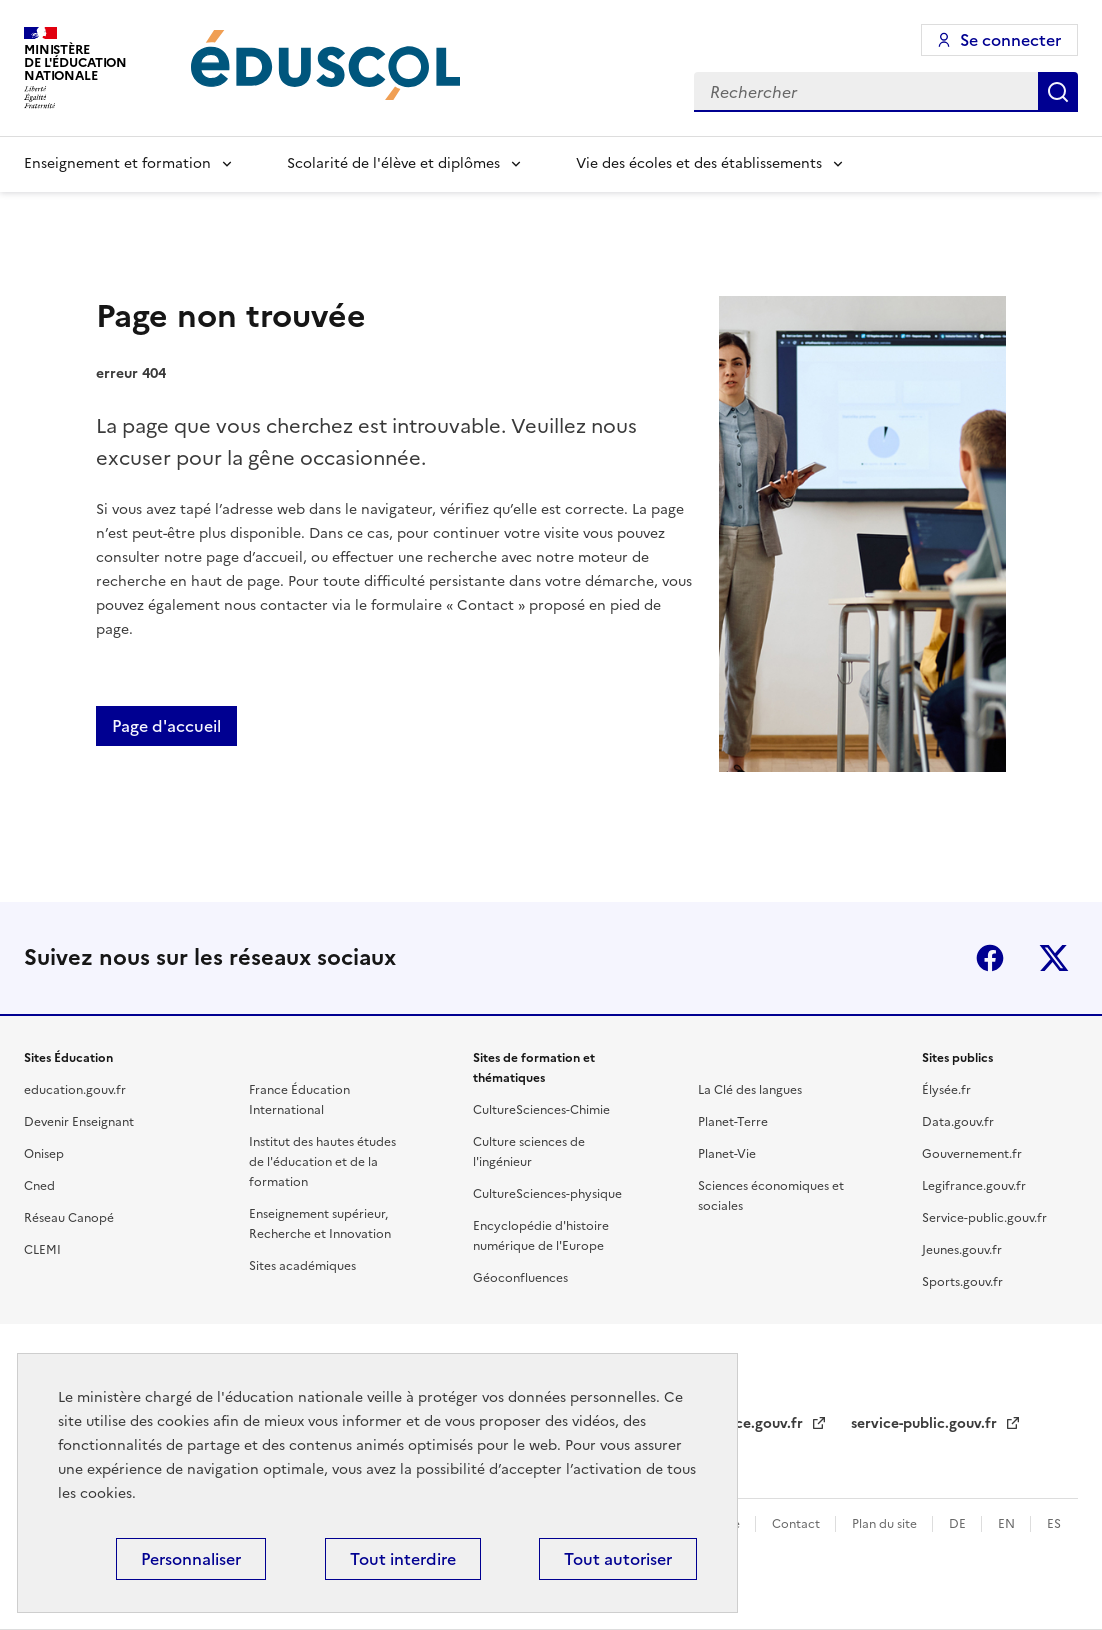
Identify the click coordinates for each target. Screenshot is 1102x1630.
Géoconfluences (520, 1278)
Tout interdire (403, 1559)
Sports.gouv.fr (962, 1282)
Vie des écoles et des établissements (699, 163)
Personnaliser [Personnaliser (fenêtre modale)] (191, 1559)
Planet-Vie (727, 1154)
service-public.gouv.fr (926, 1423)
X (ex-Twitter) (1054, 958)
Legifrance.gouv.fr (974, 1186)
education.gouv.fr (75, 1090)
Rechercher (1058, 92)
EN (1008, 1524)
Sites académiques (302, 1266)
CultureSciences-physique (547, 1194)
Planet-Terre (733, 1122)
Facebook (990, 958)
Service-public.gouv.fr (984, 1218)
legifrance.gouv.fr (744, 1423)
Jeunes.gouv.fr (962, 1250)
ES (1054, 1524)
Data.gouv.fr (958, 1122)
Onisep (44, 1154)
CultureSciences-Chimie (541, 1110)
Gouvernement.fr (972, 1154)
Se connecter (1010, 40)
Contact (797, 1524)
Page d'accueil (166, 726)
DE (959, 1524)
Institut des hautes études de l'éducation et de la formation (322, 1162)
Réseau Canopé (69, 1218)
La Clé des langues (750, 1090)
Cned (39, 1186)
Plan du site (886, 1524)
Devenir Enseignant (79, 1122)
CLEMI (42, 1250)
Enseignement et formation (117, 163)
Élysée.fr (946, 1090)
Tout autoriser (618, 1559)
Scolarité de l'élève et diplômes (393, 163)
